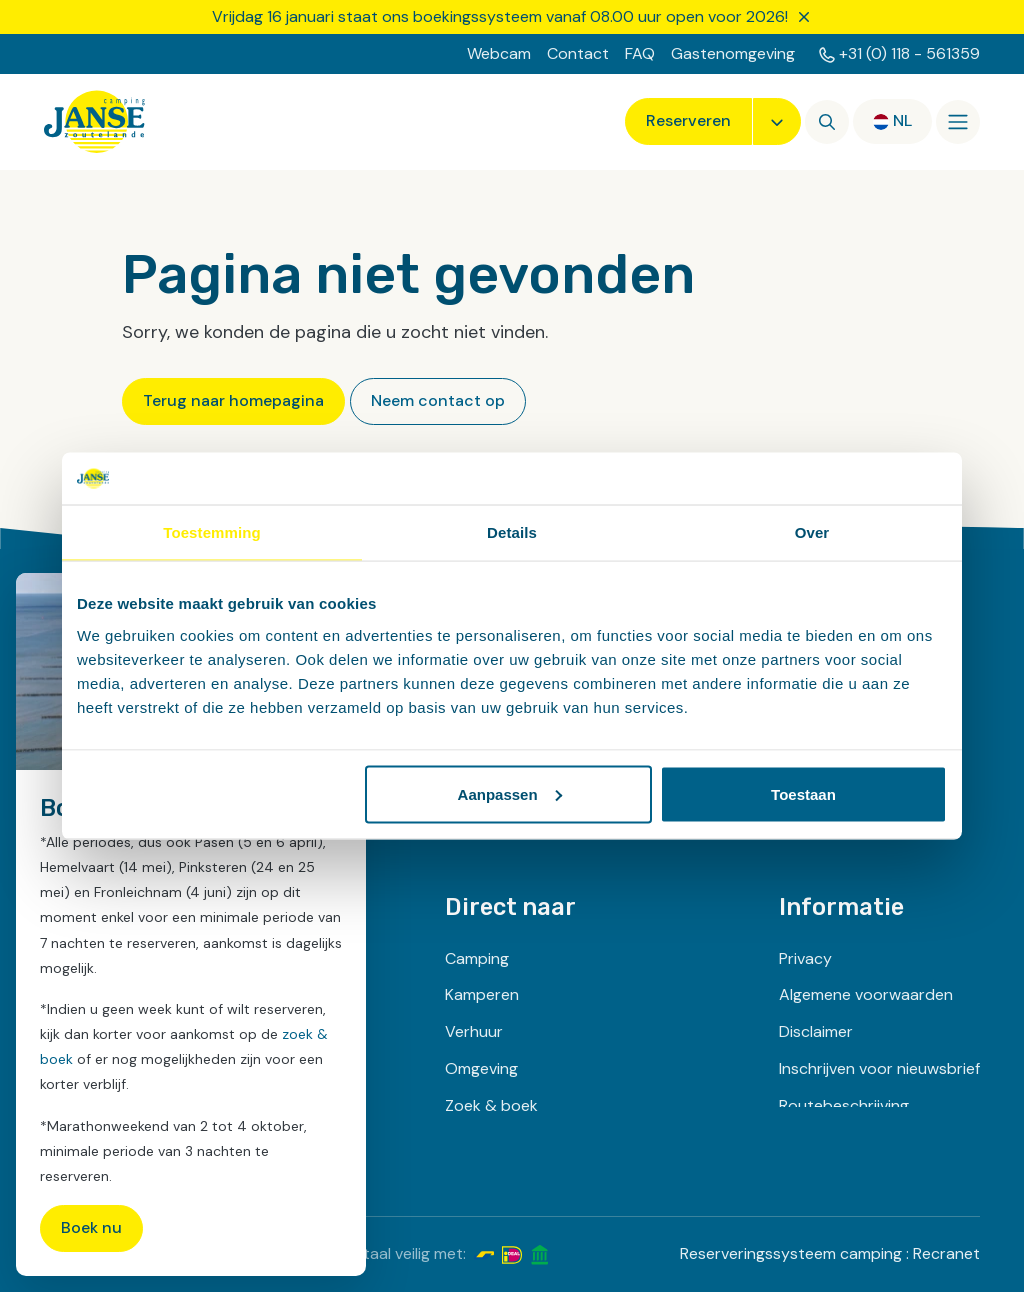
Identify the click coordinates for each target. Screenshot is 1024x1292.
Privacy (805, 958)
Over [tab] (812, 532)
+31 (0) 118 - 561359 (909, 53)
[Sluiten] (804, 17)
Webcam (499, 53)
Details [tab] (512, 532)
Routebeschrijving (844, 1105)
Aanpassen (510, 793)
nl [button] (902, 120)
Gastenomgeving (733, 53)
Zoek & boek (491, 1105)
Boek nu (91, 1227)
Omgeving (481, 1068)
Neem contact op (438, 400)
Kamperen (482, 994)
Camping (477, 958)
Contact (578, 53)
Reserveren (688, 120)
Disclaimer (816, 1031)
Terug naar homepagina (233, 400)
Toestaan (803, 793)
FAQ (640, 53)
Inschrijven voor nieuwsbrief (879, 1068)
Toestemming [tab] (212, 532)
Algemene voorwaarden (866, 994)
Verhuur (474, 1031)
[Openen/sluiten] (958, 122)
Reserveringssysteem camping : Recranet (830, 1253)
